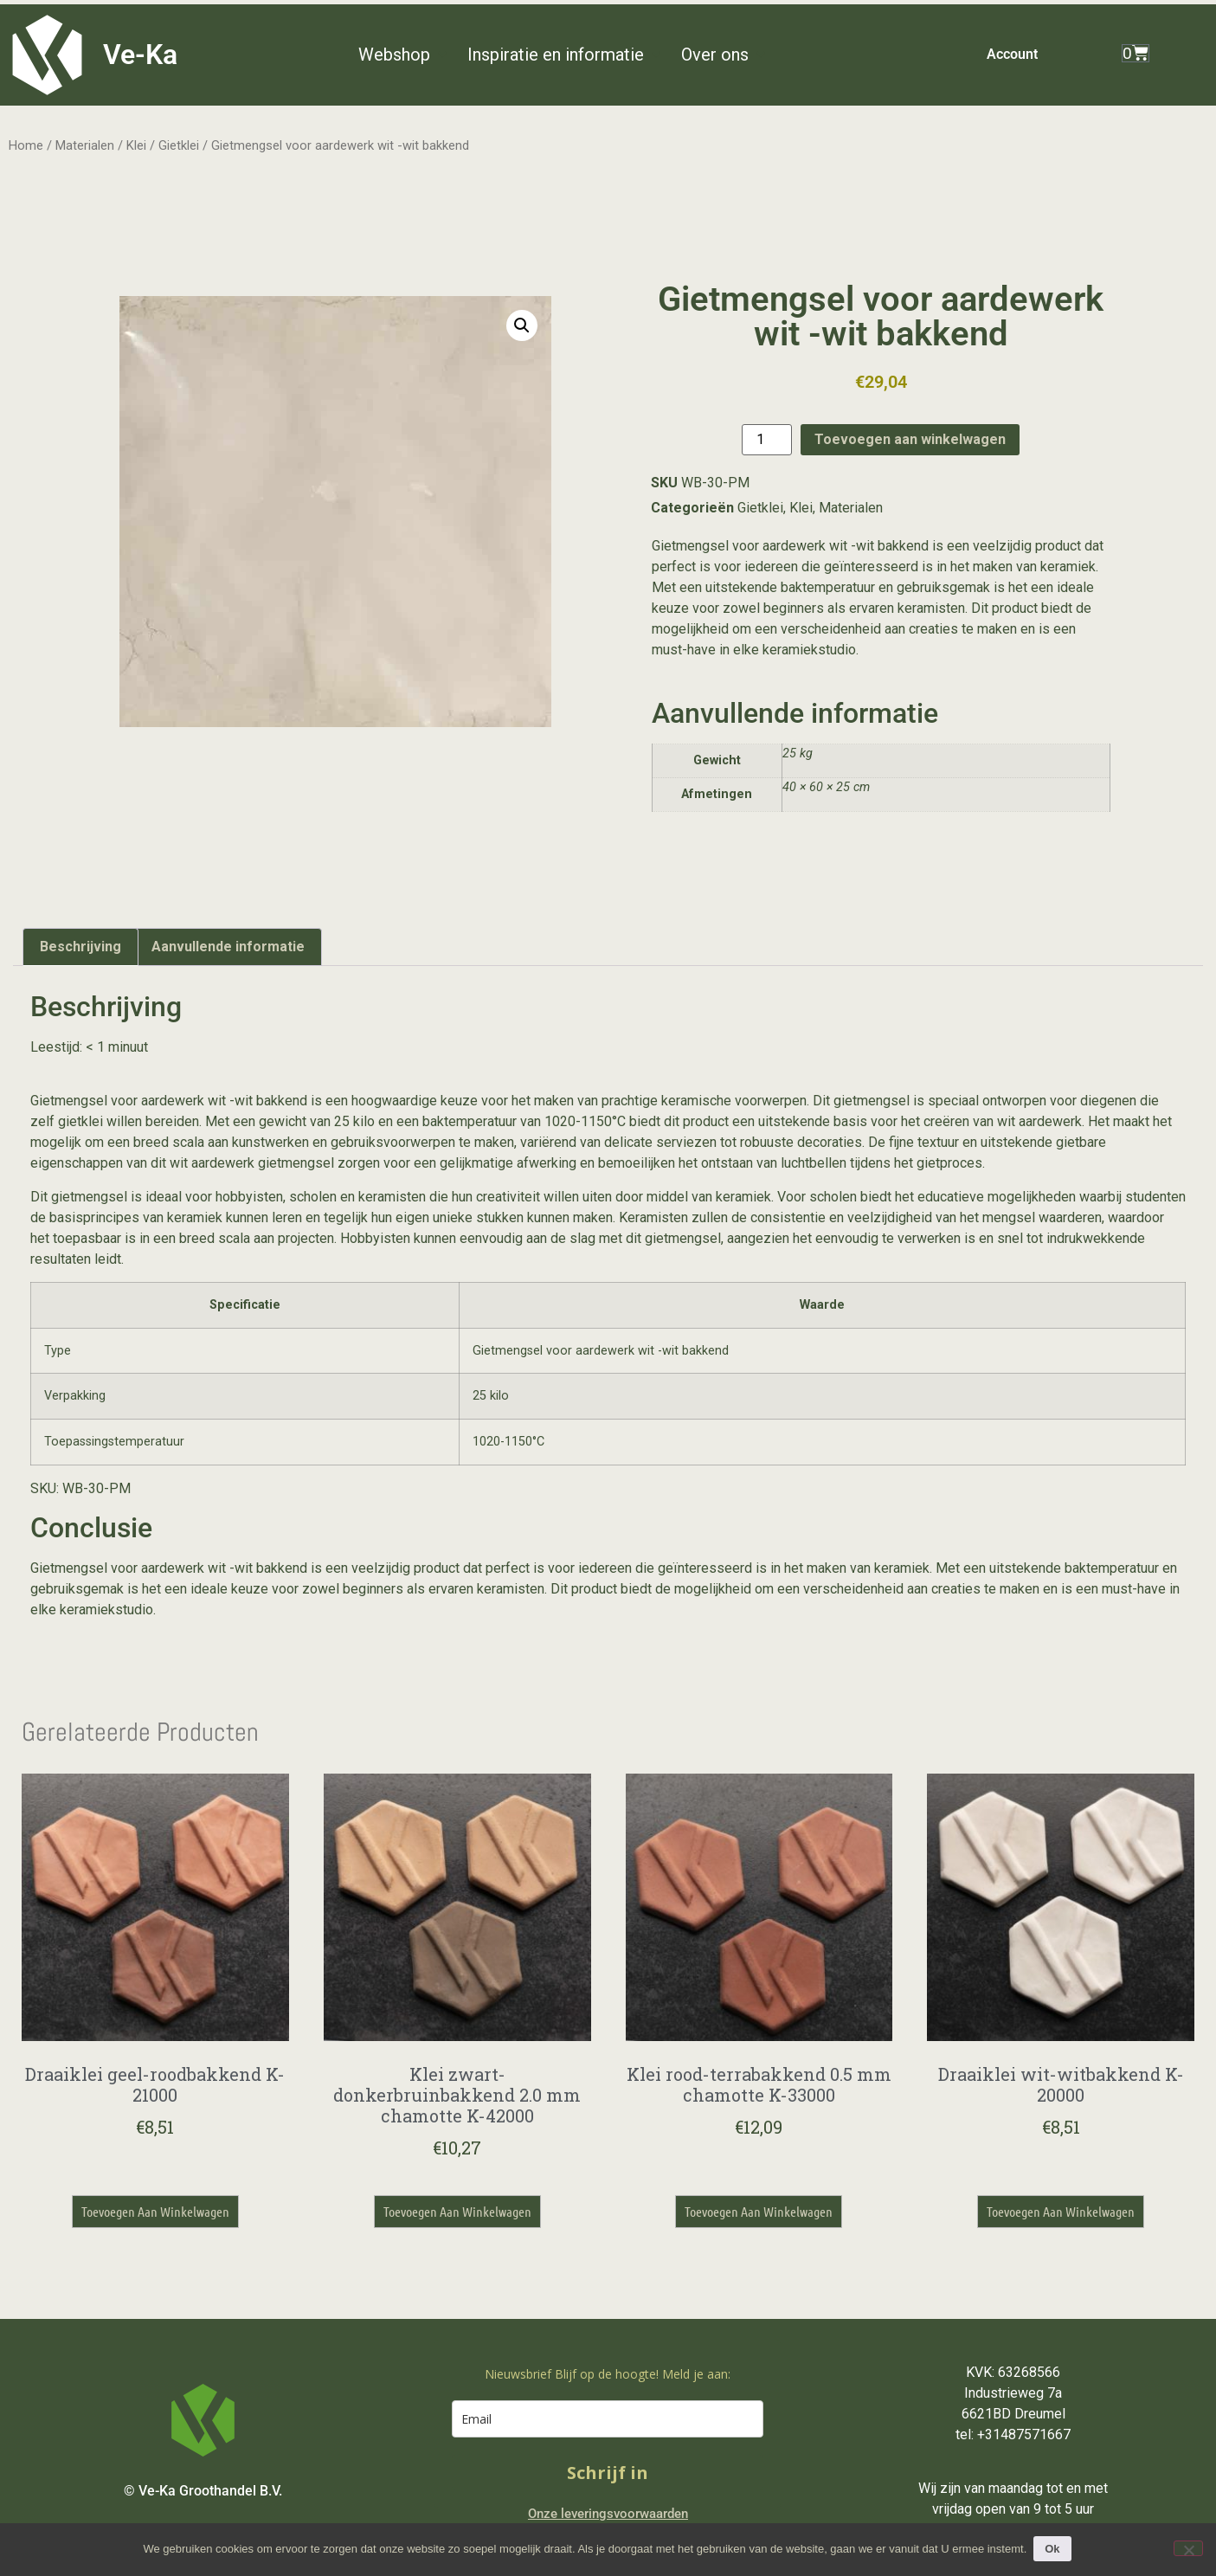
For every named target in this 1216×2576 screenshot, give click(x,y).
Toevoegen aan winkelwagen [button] (155, 2211)
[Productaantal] (767, 439)
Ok (1053, 2548)
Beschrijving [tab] (80, 946)
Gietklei (178, 145)
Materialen (84, 145)
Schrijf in (607, 2472)
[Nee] (1188, 2548)
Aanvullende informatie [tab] (228, 946)
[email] (607, 2419)
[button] (404, 54)
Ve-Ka (140, 54)
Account (1012, 54)
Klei (136, 145)
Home (26, 145)
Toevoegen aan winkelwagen (910, 439)
